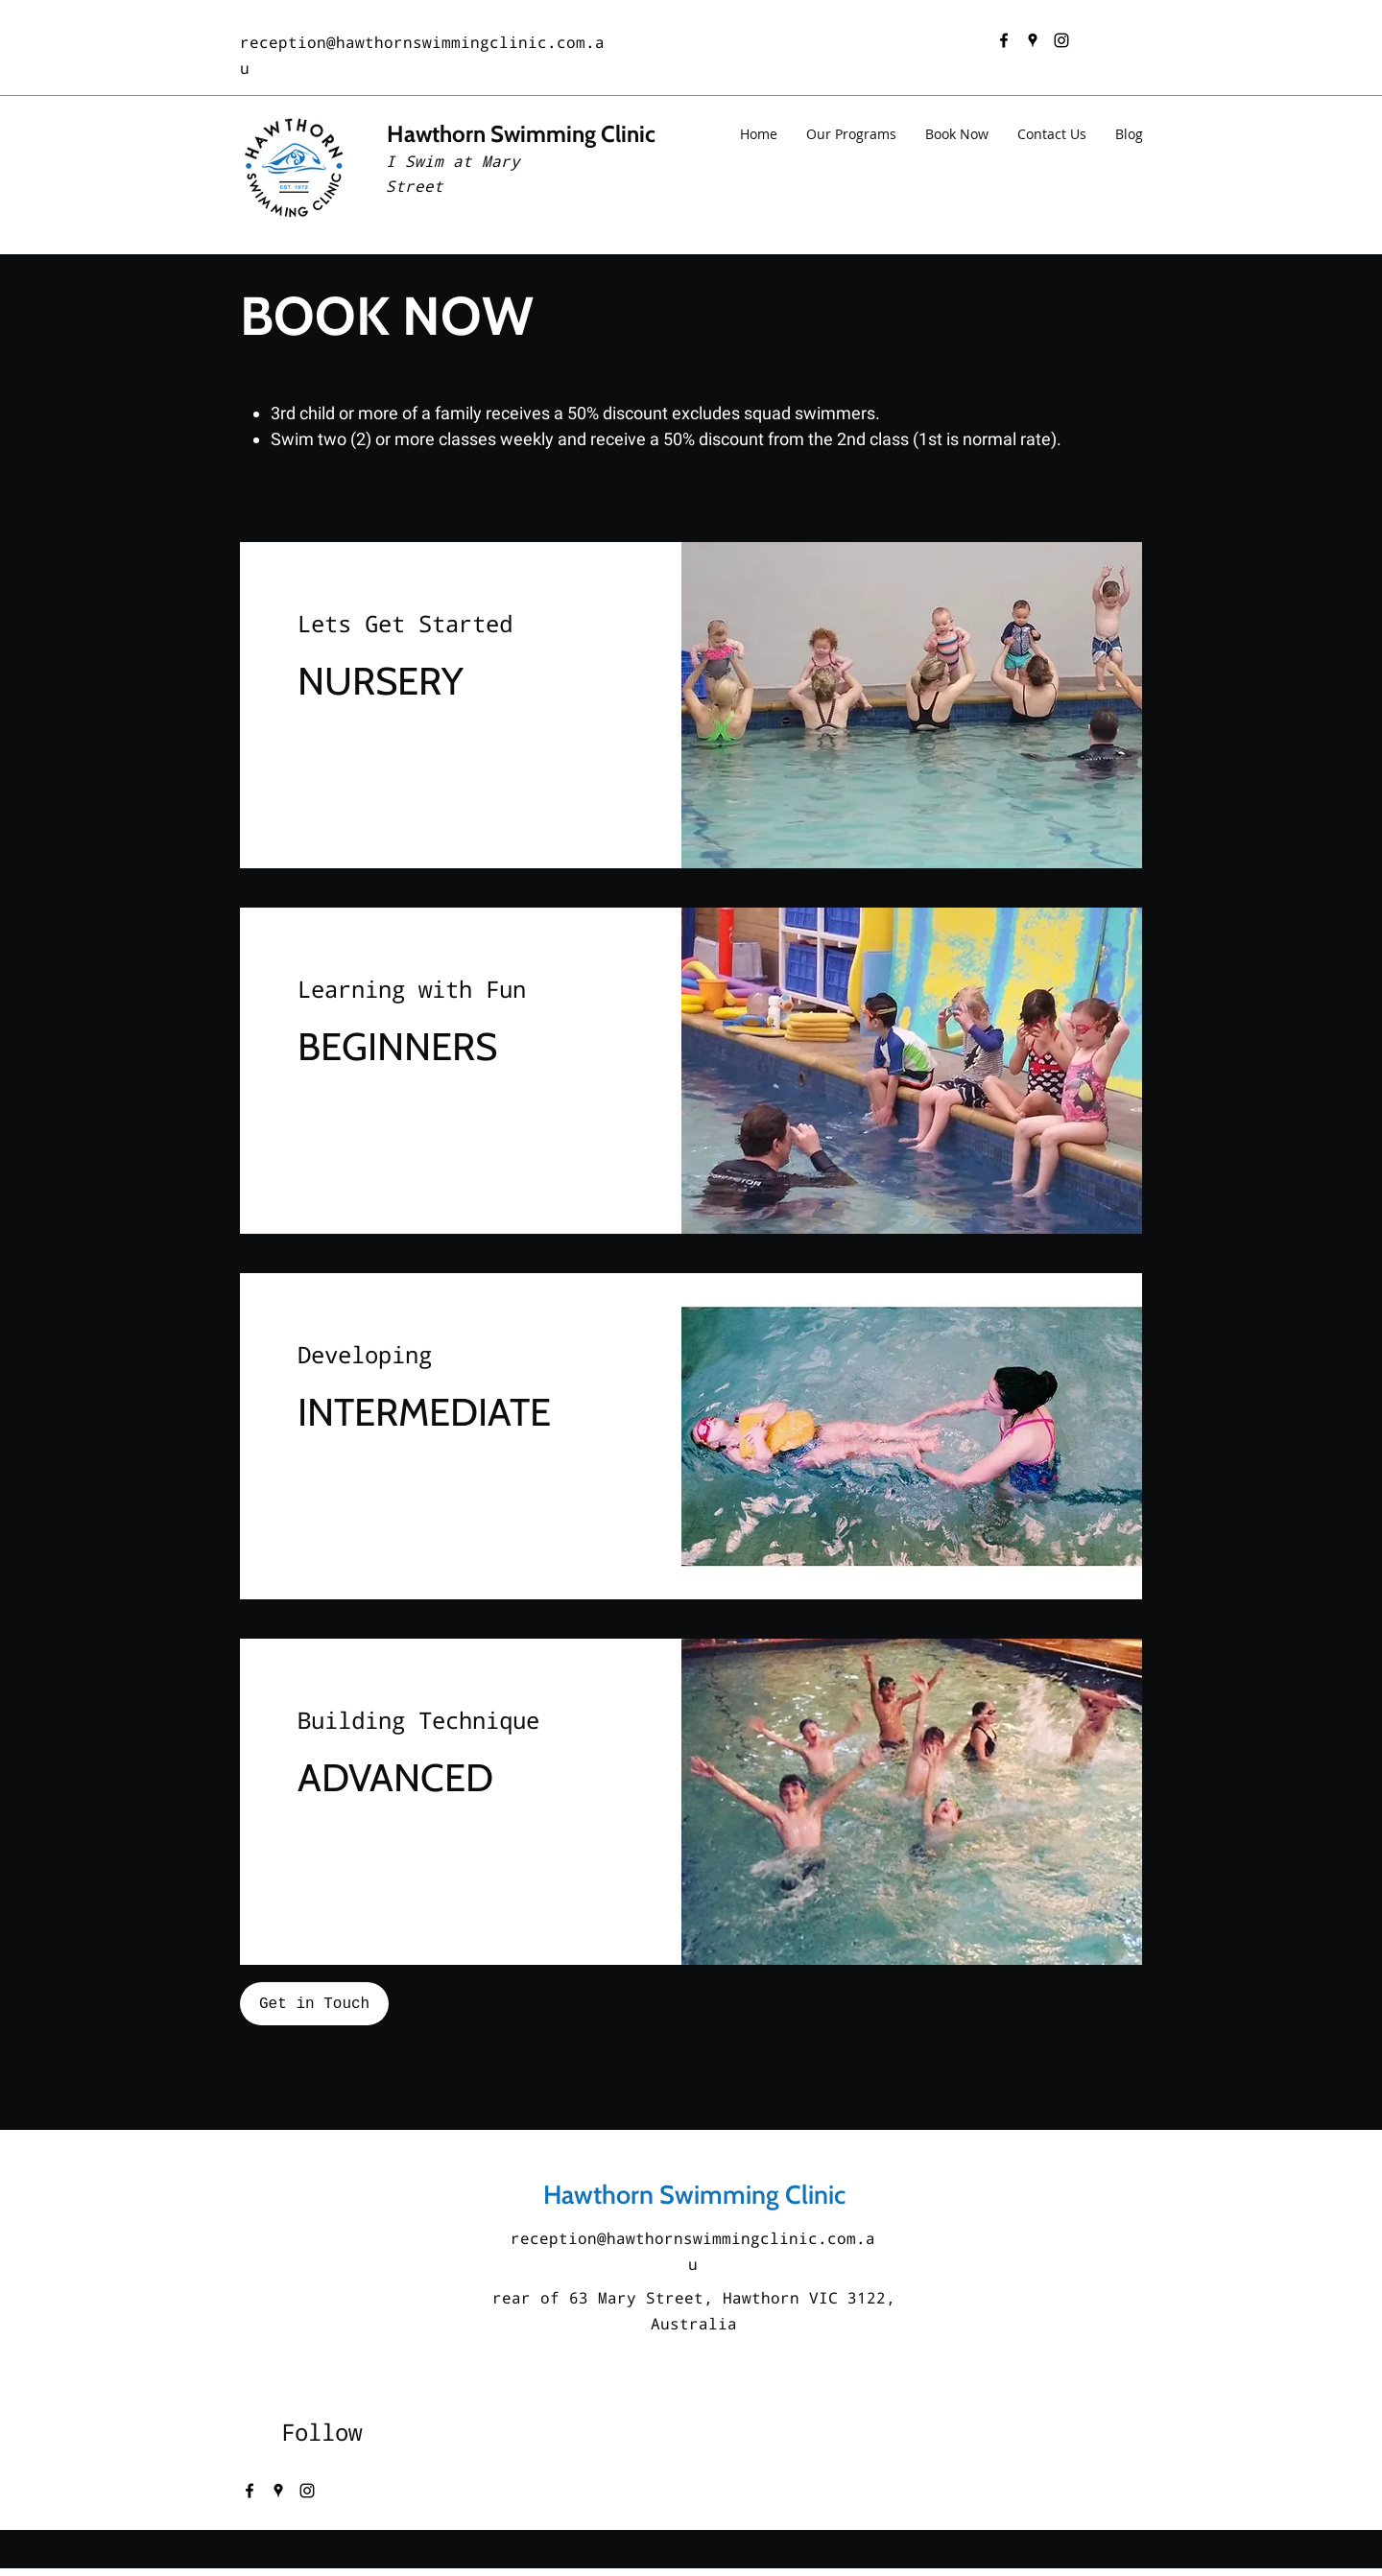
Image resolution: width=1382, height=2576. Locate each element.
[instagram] (1061, 40)
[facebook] (1003, 40)
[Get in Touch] (314, 2003)
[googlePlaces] (1032, 40)
